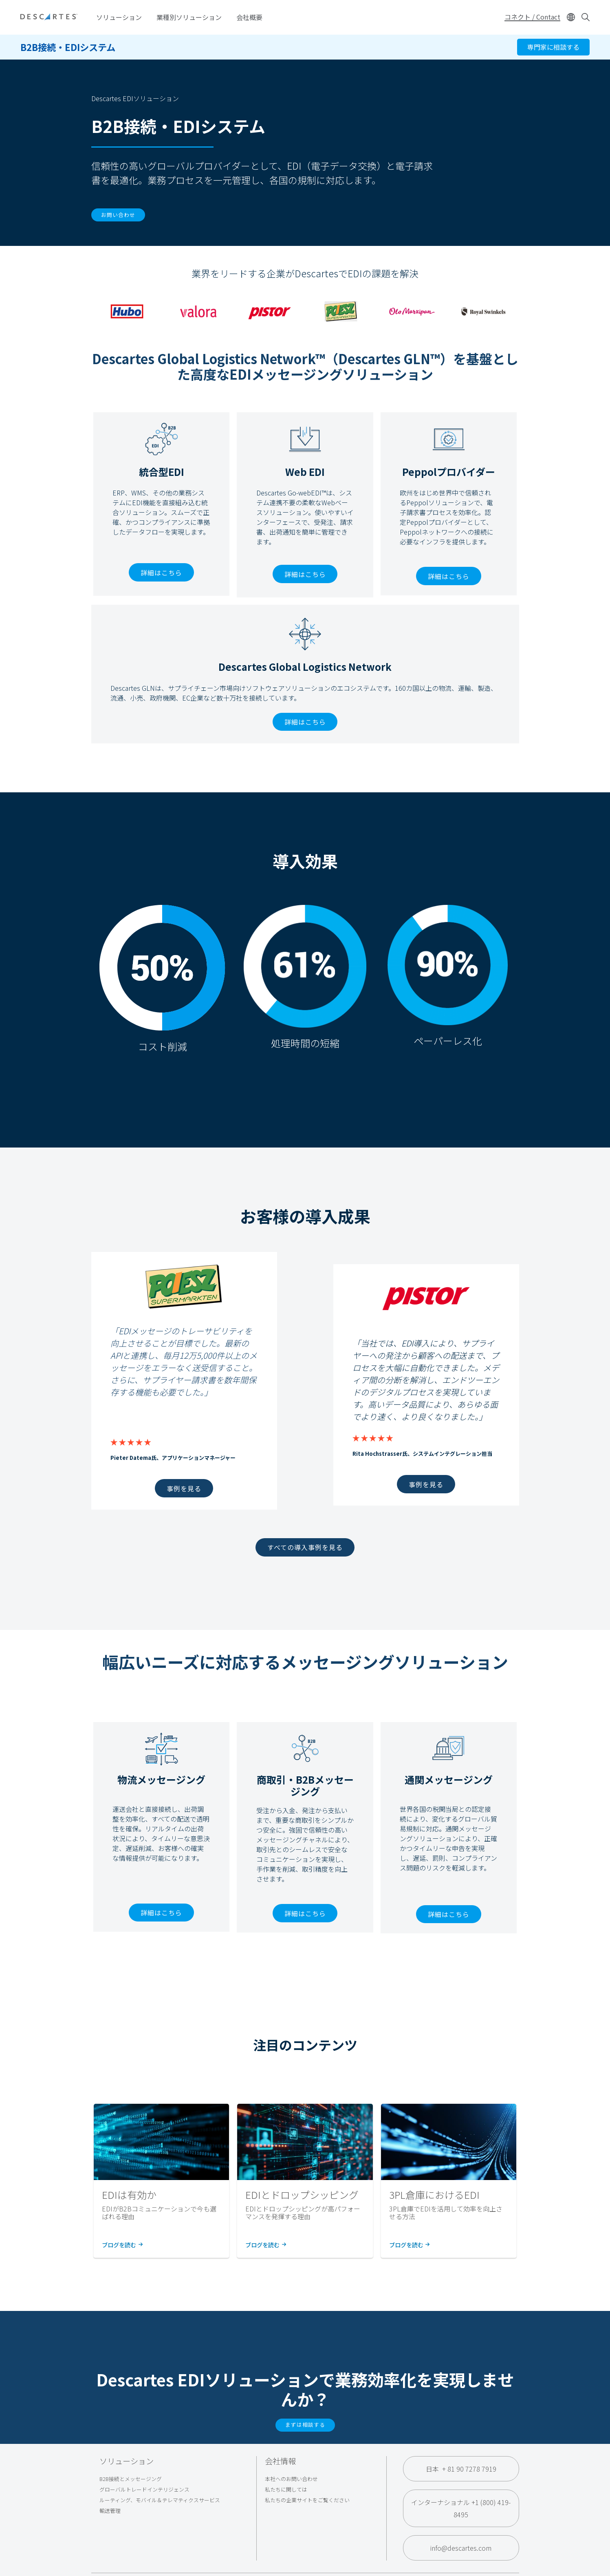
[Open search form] (585, 17)
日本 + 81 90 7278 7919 (461, 2469)
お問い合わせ (118, 215)
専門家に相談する (553, 47)
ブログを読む (122, 2245)
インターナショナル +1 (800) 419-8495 (461, 2508)
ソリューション (119, 17)
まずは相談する (305, 2424)
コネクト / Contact (532, 17)
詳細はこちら (161, 572)
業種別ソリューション (189, 17)
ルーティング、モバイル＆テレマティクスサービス (159, 2500)
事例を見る (184, 1488)
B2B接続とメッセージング (130, 2479)
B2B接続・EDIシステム (67, 46)
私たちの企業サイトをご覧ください (307, 2500)
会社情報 (280, 2461)
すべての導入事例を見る (305, 1547)
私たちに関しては (286, 2489)
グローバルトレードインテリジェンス (144, 2489)
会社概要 (249, 17)
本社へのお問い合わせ (291, 2479)
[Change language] (571, 17)
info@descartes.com (460, 2548)
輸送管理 (110, 2510)
